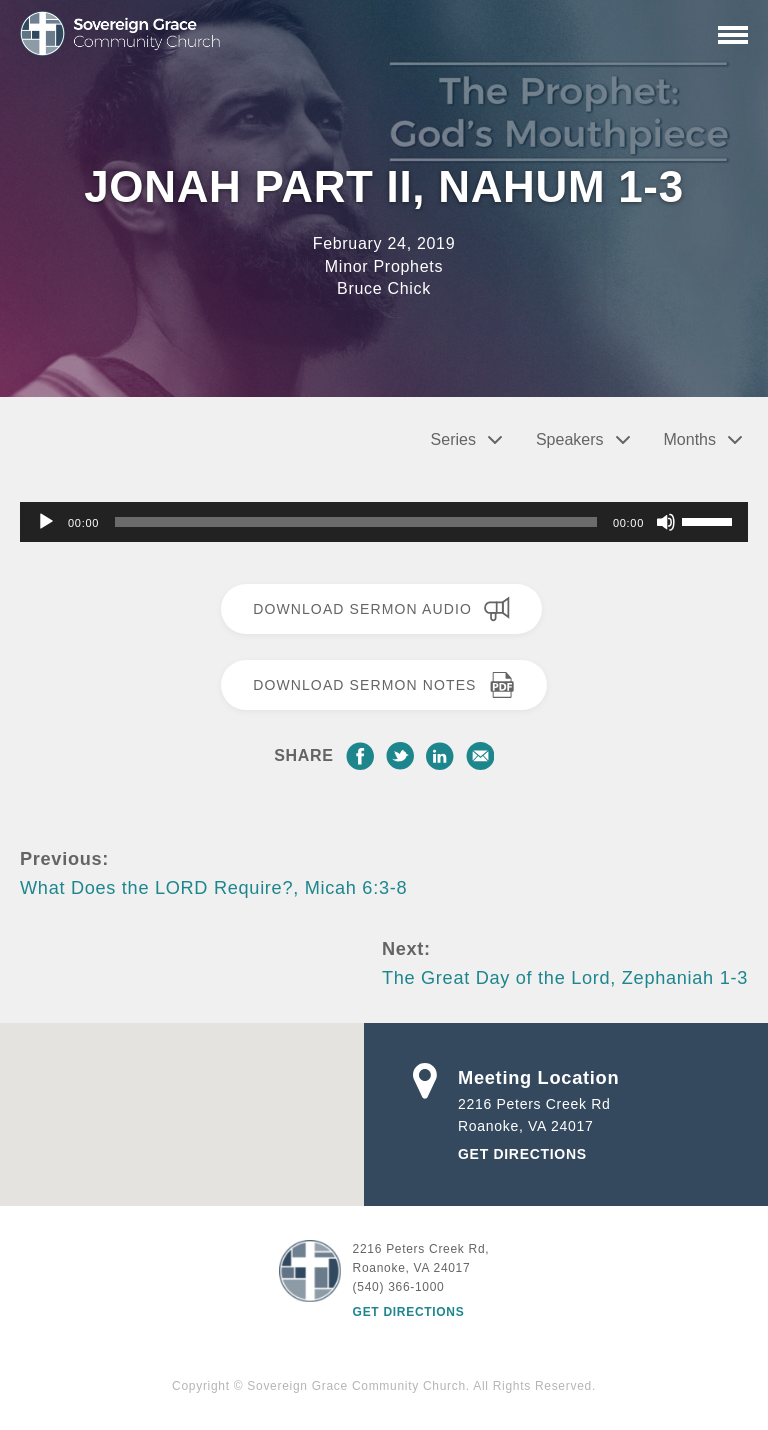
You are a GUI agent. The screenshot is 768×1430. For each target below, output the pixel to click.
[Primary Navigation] (733, 35)
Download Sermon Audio (381, 609)
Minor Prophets (384, 266)
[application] (384, 522)
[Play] (46, 522)
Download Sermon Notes (384, 685)
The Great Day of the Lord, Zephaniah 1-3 (565, 978)
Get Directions (522, 1154)
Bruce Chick (384, 288)
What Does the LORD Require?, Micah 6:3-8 (213, 888)
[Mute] (666, 522)
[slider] (356, 522)
